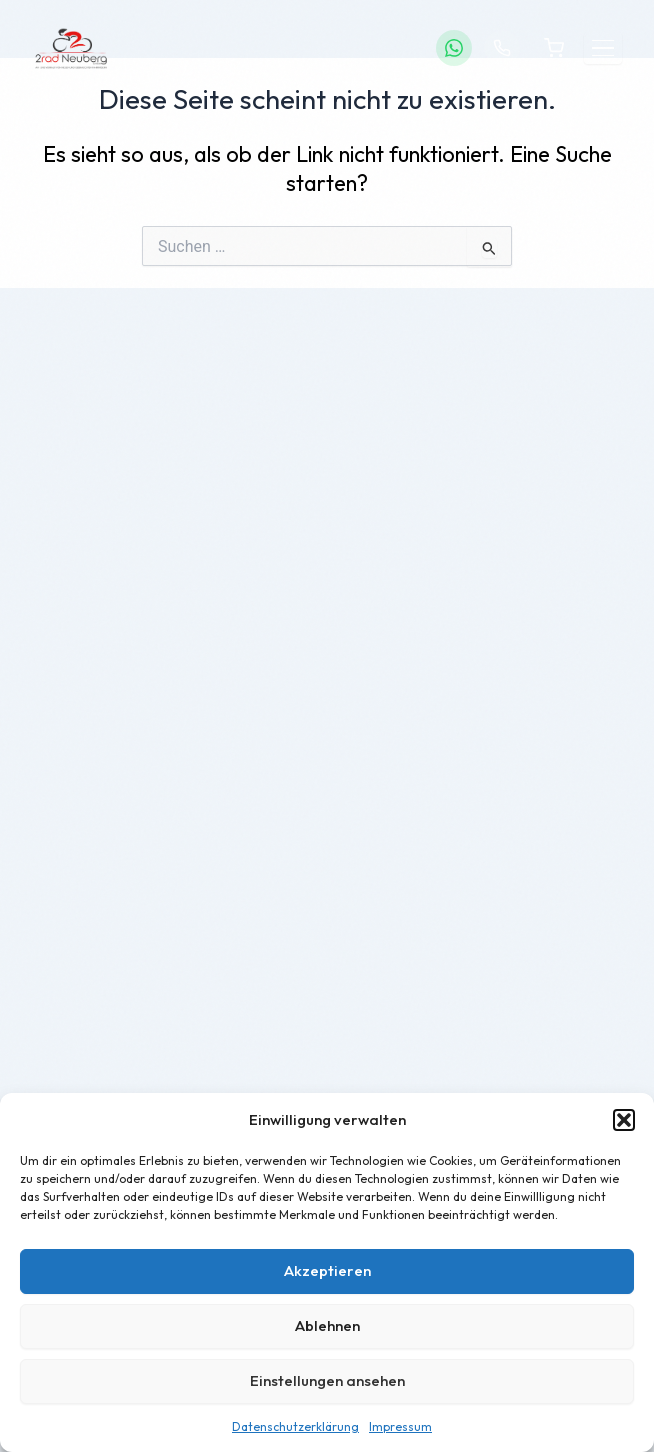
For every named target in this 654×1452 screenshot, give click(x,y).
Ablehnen (327, 1325)
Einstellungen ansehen (327, 1380)
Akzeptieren (327, 1270)
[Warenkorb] (554, 48)
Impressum (400, 1426)
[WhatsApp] (454, 48)
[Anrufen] (502, 48)
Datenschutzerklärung (295, 1426)
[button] (624, 1120)
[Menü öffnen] (603, 48)
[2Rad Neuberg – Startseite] (71, 48)
